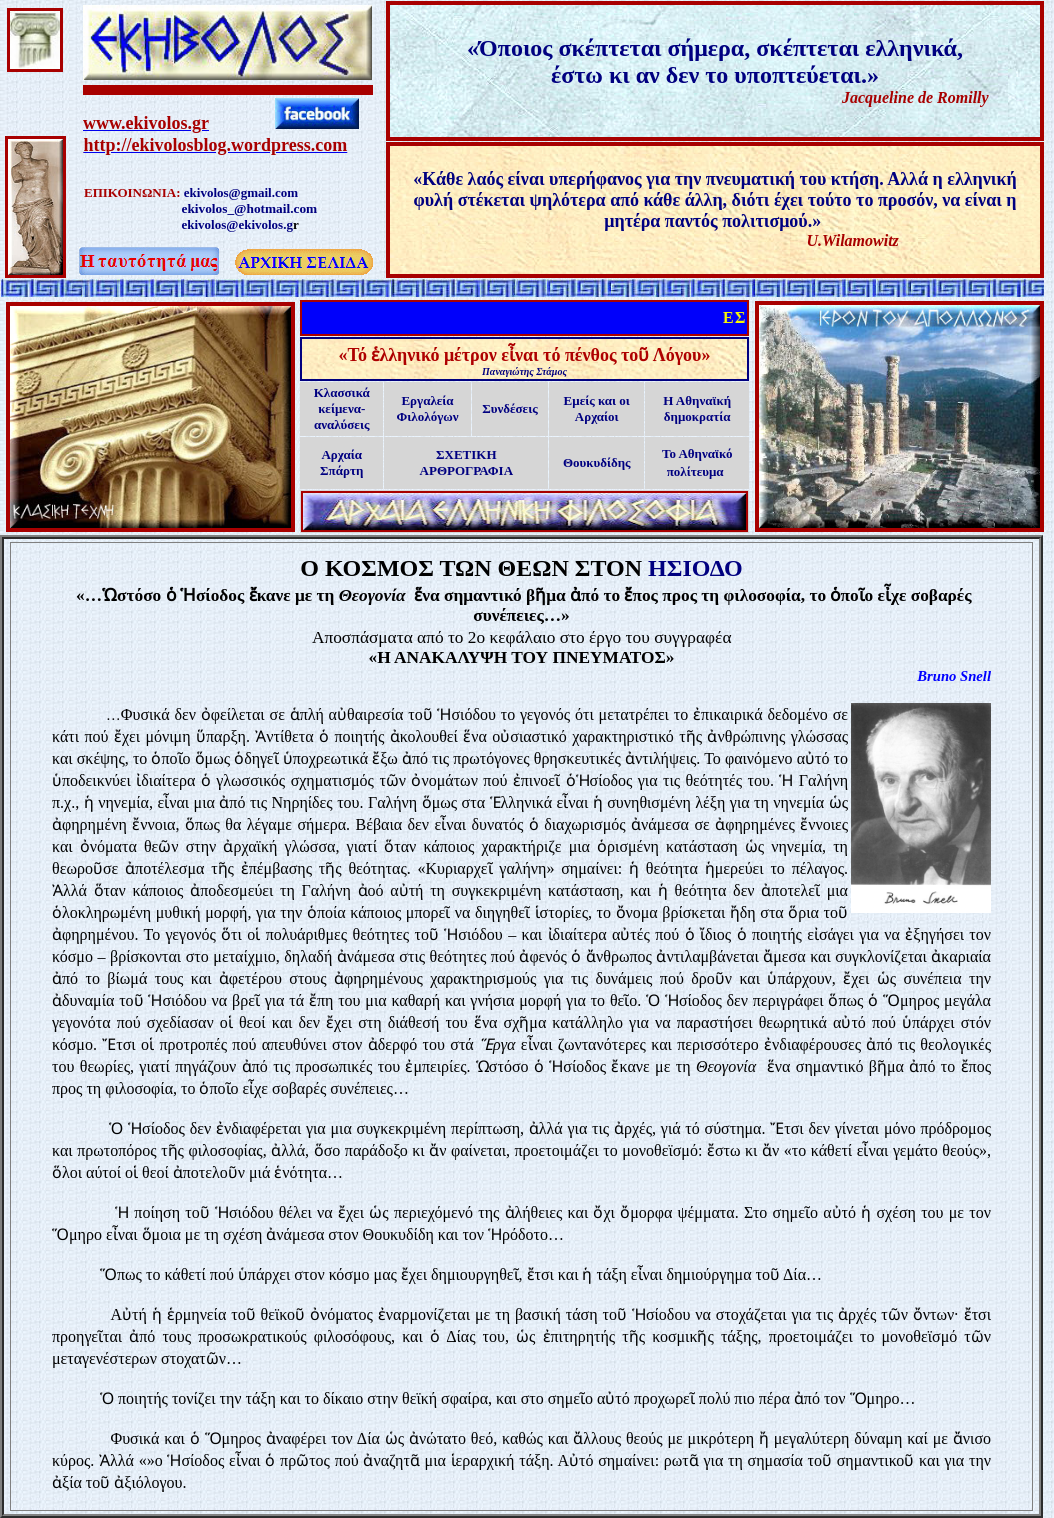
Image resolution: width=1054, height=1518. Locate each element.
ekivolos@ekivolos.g (237, 224)
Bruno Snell (954, 676)
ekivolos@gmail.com (241, 192)
